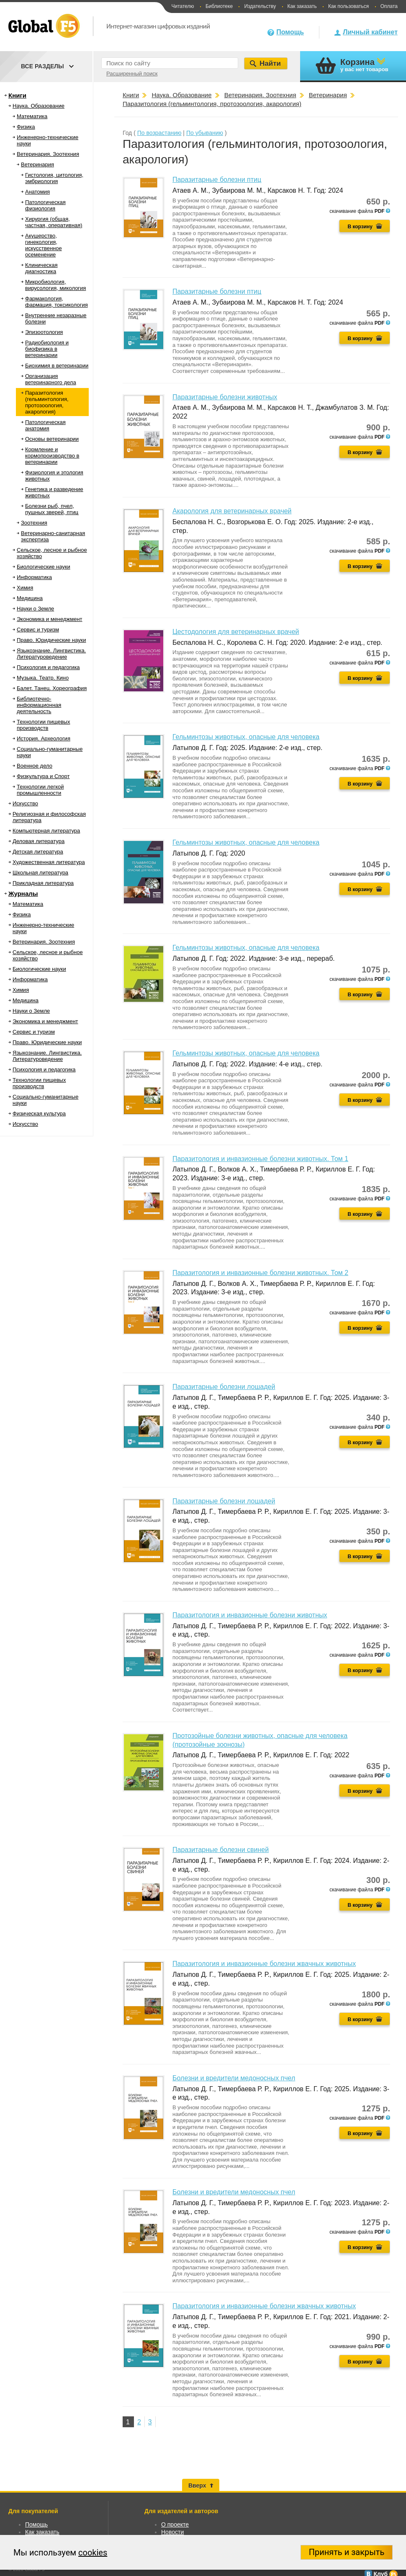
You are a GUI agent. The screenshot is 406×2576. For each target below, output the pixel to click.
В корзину (360, 227)
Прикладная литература (43, 883)
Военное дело (34, 766)
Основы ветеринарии (52, 439)
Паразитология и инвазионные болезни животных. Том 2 (260, 1272)
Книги (17, 95)
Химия (25, 588)
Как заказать (302, 6)
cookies (92, 2553)
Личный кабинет (370, 32)
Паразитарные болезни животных (224, 397)
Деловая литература (38, 841)
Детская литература (38, 851)
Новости (172, 2532)
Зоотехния (34, 523)
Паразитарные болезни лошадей (223, 1386)
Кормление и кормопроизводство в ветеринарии (52, 455)
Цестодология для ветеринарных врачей (235, 631)
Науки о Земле (35, 608)
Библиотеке (219, 6)
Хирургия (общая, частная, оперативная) (53, 222)
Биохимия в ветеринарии (56, 365)
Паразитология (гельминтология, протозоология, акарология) (47, 402)
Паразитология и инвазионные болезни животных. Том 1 (260, 1158)
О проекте (175, 2524)
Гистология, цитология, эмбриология (54, 178)
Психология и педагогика (48, 667)
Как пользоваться (348, 6)
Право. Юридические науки (51, 640)
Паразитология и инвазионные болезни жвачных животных (264, 1963)
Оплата (389, 6)
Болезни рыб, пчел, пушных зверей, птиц (51, 509)
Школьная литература (40, 872)
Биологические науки (43, 567)
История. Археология (43, 738)
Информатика (34, 577)
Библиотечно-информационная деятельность (39, 705)
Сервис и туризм (38, 629)
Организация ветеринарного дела (50, 379)
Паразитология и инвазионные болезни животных (249, 1615)
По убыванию (204, 132)
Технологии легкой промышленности (40, 790)
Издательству (260, 6)
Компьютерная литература (46, 831)
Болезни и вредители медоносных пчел (233, 2078)
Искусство (25, 803)
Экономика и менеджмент (49, 619)
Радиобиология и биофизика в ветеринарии (47, 348)
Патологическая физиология (45, 205)
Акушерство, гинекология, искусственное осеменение (43, 245)
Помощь (290, 32)
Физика (26, 127)
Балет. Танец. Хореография (52, 688)
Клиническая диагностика (41, 268)
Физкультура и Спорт (43, 776)
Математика (32, 116)
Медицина (30, 598)
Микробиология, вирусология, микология (55, 285)
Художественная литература (49, 862)
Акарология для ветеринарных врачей (232, 511)
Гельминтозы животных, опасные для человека (245, 736)
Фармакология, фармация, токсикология (56, 301)
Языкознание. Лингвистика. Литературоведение (51, 653)
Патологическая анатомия (45, 425)
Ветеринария (37, 164)
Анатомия (37, 192)
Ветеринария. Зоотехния (48, 154)
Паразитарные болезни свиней (220, 1849)
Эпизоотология (44, 332)
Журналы (23, 893)
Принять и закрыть (347, 2552)
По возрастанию (159, 132)
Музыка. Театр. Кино (43, 678)
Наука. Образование (38, 106)
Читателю (182, 6)
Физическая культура (39, 1113)
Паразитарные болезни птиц (216, 179)
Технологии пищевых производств (43, 725)
